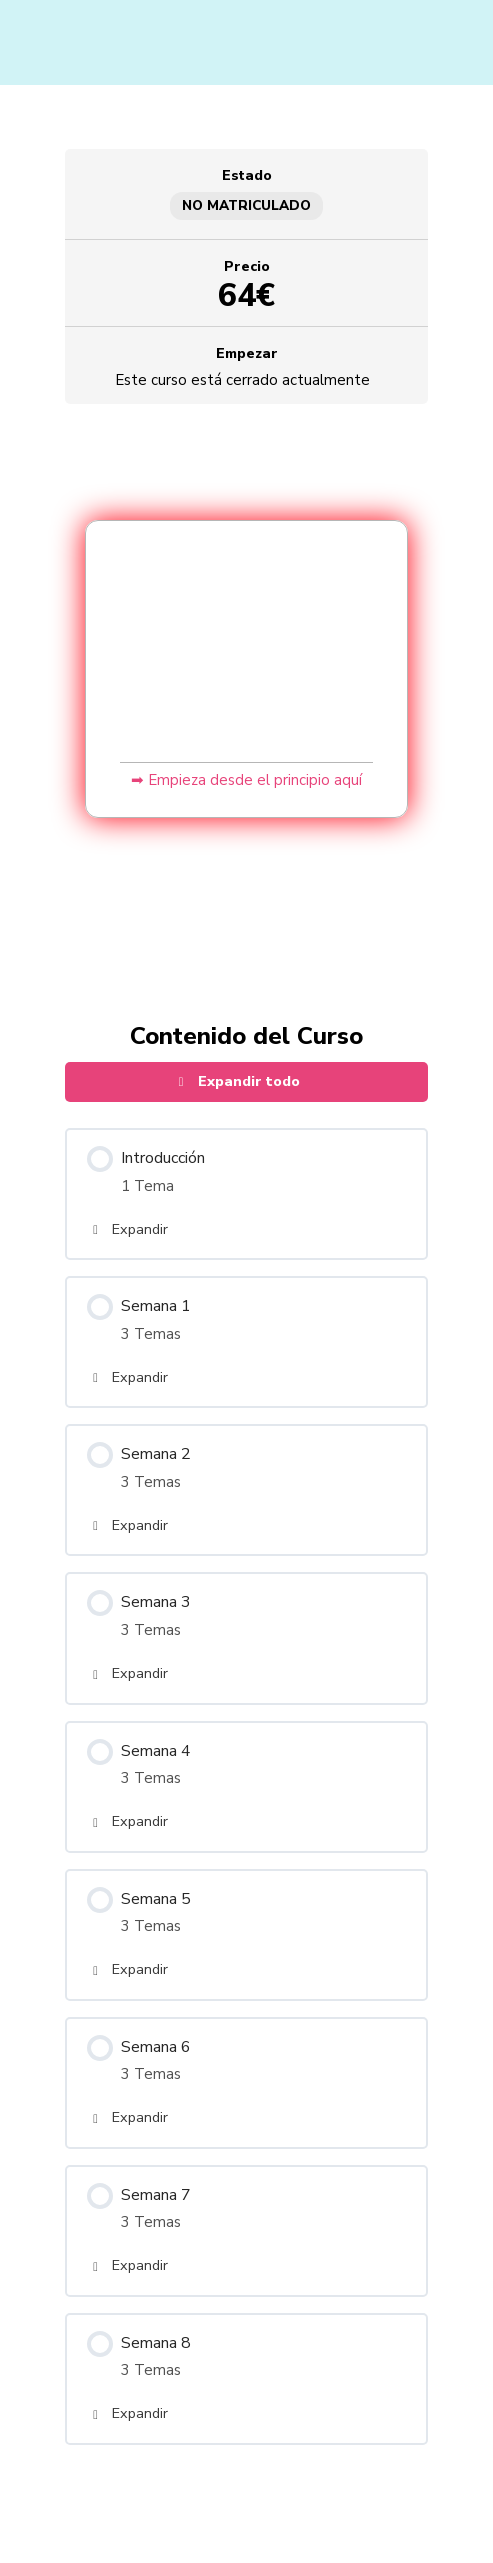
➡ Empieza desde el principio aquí (246, 780)
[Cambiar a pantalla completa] (64, 2526)
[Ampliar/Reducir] (20, 2526)
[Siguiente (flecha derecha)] (64, 2553)
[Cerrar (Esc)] (152, 2526)
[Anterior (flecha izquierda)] (20, 2553)
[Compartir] (108, 2526)
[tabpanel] (247, 684)
